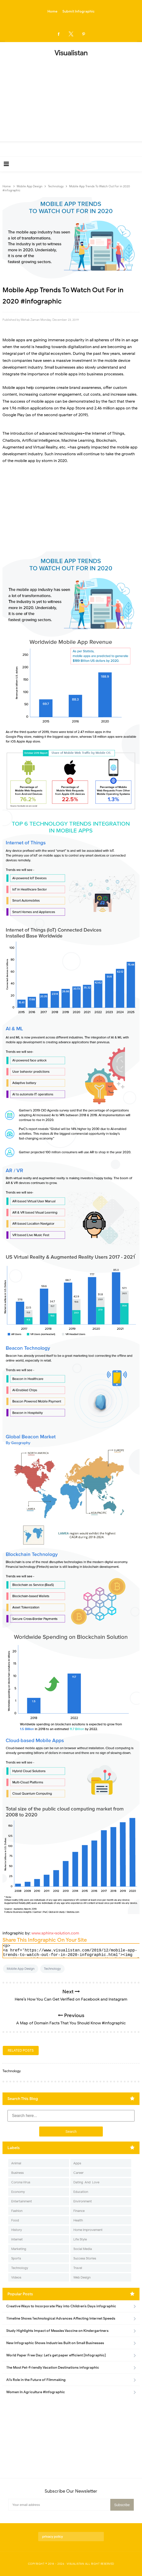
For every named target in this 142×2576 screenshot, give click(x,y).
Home (52, 11)
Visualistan (75, 2563)
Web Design (82, 2277)
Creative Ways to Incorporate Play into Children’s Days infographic (61, 2306)
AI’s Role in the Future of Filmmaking (36, 2380)
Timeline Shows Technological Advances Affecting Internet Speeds (60, 2318)
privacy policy (52, 2536)
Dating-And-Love (86, 2182)
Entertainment (21, 2201)
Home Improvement (88, 2230)
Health (78, 2220)
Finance (79, 2211)
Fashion (16, 2211)
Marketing (18, 2249)
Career (78, 2173)
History (16, 2230)
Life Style (80, 2239)
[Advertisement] (71, 97)
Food (15, 2220)
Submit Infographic (78, 11)
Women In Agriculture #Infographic (35, 2392)
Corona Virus (20, 2182)
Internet (17, 2239)
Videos (16, 2277)
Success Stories (84, 2258)
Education (80, 2192)
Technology (52, 1968)
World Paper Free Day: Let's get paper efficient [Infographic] (56, 2355)
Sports (16, 2258)
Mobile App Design (20, 1968)
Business (17, 2173)
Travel (77, 2268)
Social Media (82, 2249)
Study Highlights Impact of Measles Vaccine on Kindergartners (57, 2331)
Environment (82, 2201)
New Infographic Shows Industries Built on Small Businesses (55, 2343)
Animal (16, 2163)
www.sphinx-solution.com (55, 1933)
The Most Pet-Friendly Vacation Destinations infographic (52, 2367)
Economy (18, 2192)
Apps (77, 2163)
